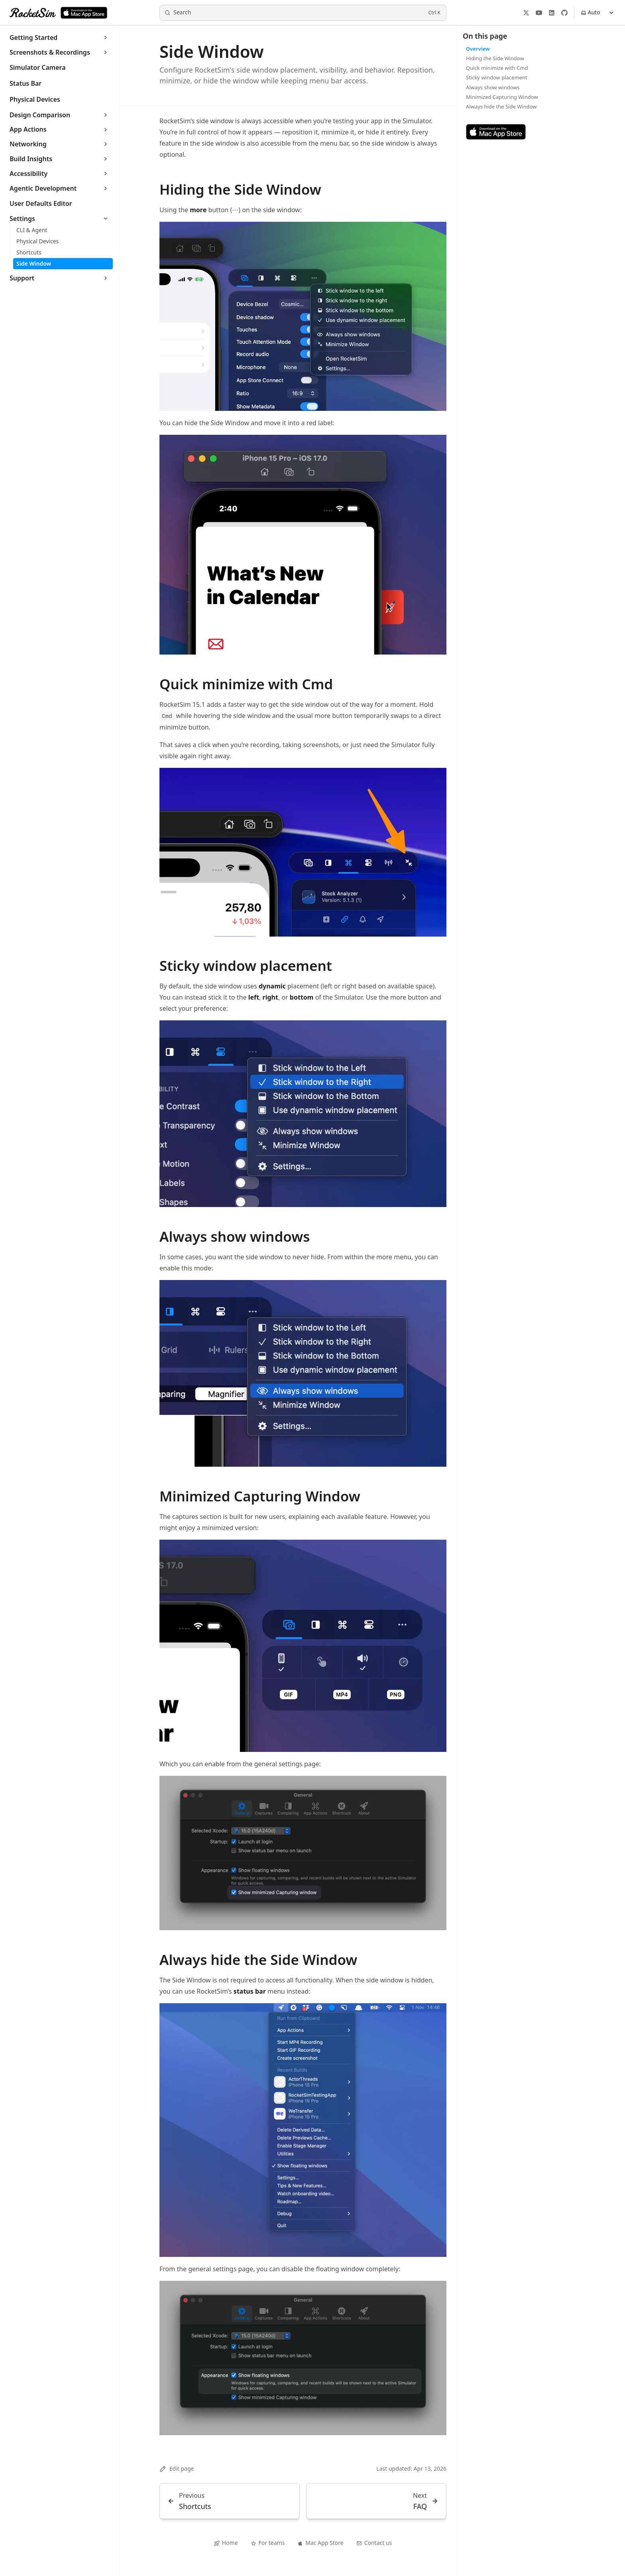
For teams (268, 2542)
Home (226, 2542)
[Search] (302, 13)
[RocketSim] (33, 13)
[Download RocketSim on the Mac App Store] (84, 13)
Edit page (176, 2468)
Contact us (374, 2542)
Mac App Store (320, 2542)
